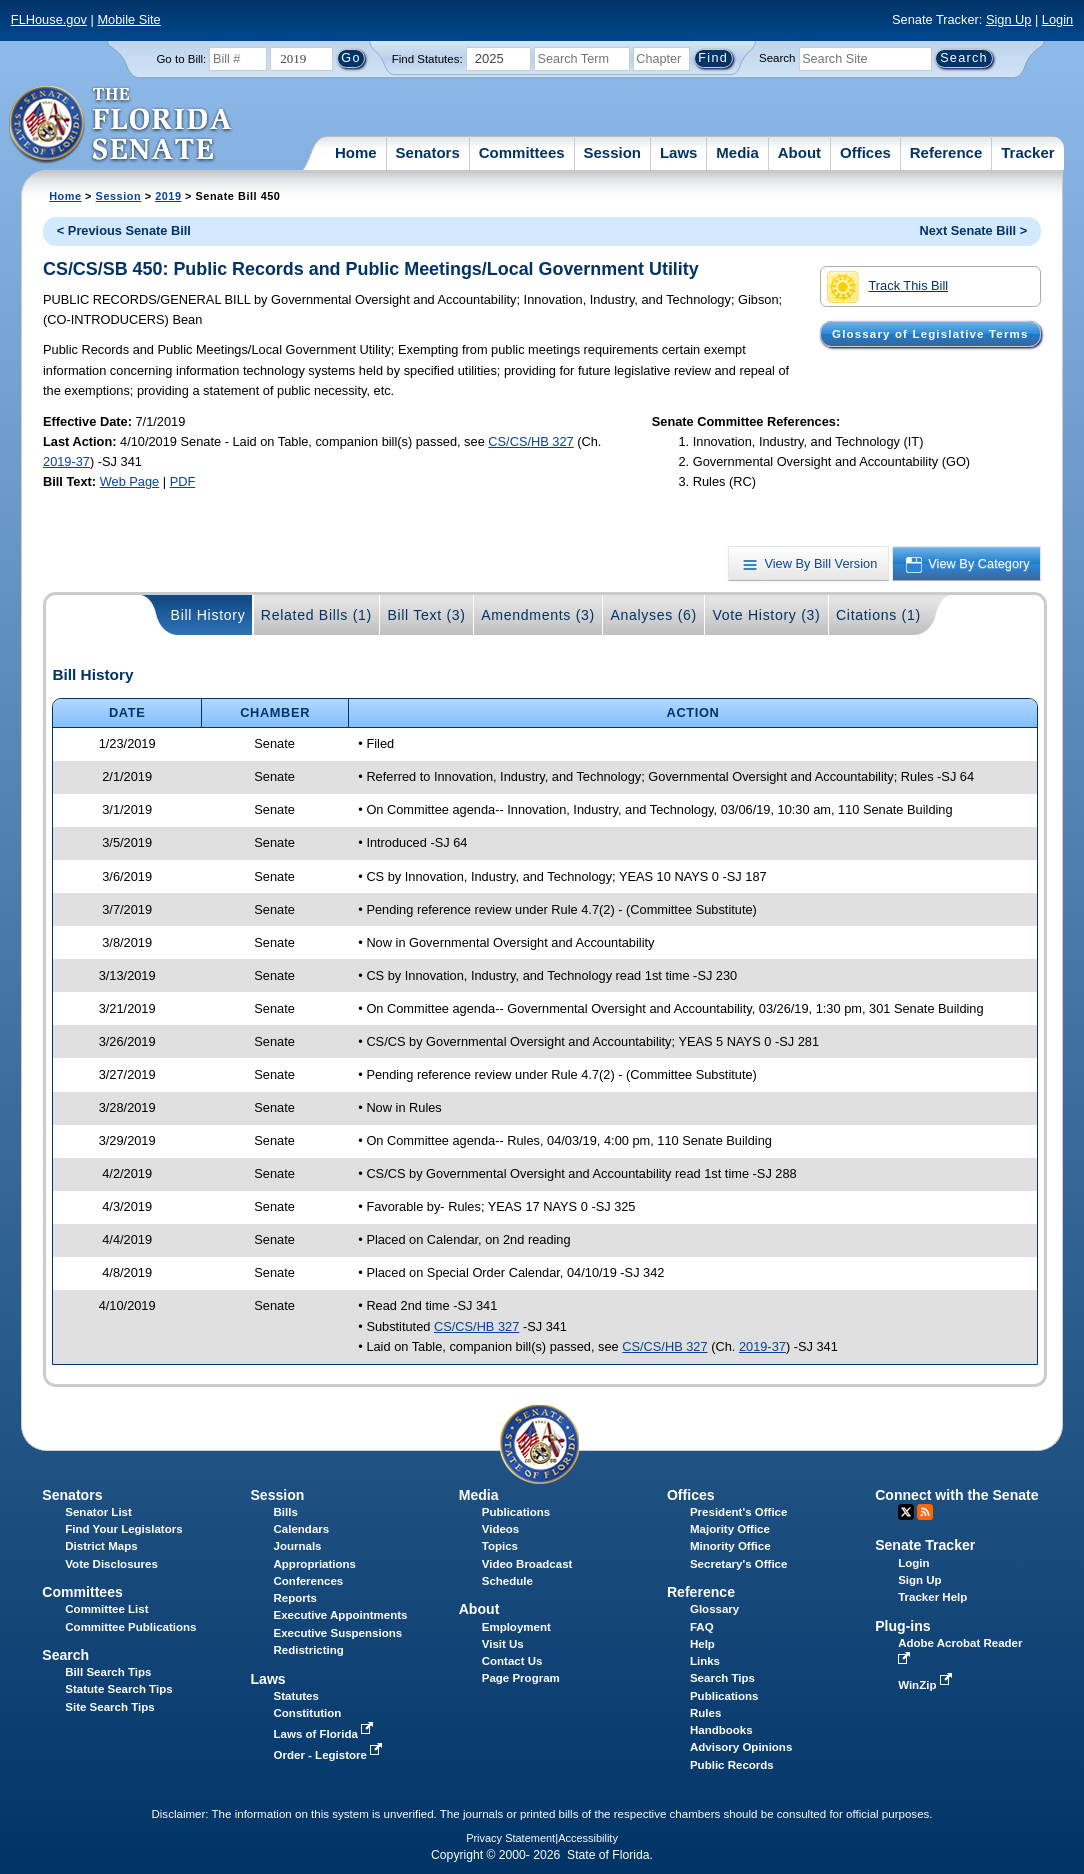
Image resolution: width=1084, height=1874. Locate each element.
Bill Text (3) (426, 615)
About (799, 152)
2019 (168, 196)
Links (705, 1661)
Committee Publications (130, 1627)
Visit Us (503, 1644)
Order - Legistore (330, 1755)
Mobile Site (128, 19)
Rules (705, 1713)
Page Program (521, 1678)
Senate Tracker (925, 1545)
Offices (865, 152)
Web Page (130, 481)
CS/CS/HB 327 (530, 441)
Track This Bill (887, 287)
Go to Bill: (181, 59)
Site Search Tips (109, 1707)
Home (356, 152)
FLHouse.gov (49, 19)
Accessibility (588, 1838)
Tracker (1027, 152)
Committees (522, 152)
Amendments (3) (538, 615)
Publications (516, 1512)
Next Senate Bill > (973, 230)
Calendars (302, 1529)
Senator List (98, 1512)
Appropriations (315, 1564)
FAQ (702, 1627)
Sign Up (1009, 19)
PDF (183, 481)
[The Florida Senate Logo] (121, 125)
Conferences (309, 1581)
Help (702, 1644)
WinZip (926, 1685)
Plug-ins (903, 1626)
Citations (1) (878, 615)
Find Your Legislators (123, 1529)
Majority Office (730, 1529)
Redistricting (309, 1650)
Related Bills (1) (316, 615)
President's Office (738, 1512)
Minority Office (730, 1546)
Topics (500, 1546)
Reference (946, 152)
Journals (298, 1546)
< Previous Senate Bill (124, 230)
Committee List (106, 1609)
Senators (428, 152)
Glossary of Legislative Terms (930, 334)
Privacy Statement (510, 1838)
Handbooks (721, 1730)
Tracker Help (932, 1597)
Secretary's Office (738, 1564)
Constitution (308, 1713)
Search (777, 58)
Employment (516, 1627)
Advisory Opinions (741, 1747)
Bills (286, 1512)
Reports (296, 1598)
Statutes (296, 1696)
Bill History (208, 615)
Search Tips (722, 1678)
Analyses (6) (653, 615)
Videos (501, 1529)
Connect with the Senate (956, 1495)
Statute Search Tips (118, 1689)
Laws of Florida (326, 1734)
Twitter (906, 1512)
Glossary (714, 1609)
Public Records (732, 1765)
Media (737, 152)
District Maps (101, 1546)
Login (1057, 19)
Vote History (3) (766, 615)
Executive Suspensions (338, 1633)
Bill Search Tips (108, 1672)
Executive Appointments (341, 1615)
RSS (925, 1512)
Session (612, 152)
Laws (679, 152)
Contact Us (512, 1661)
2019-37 (66, 461)
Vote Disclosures (111, 1564)
